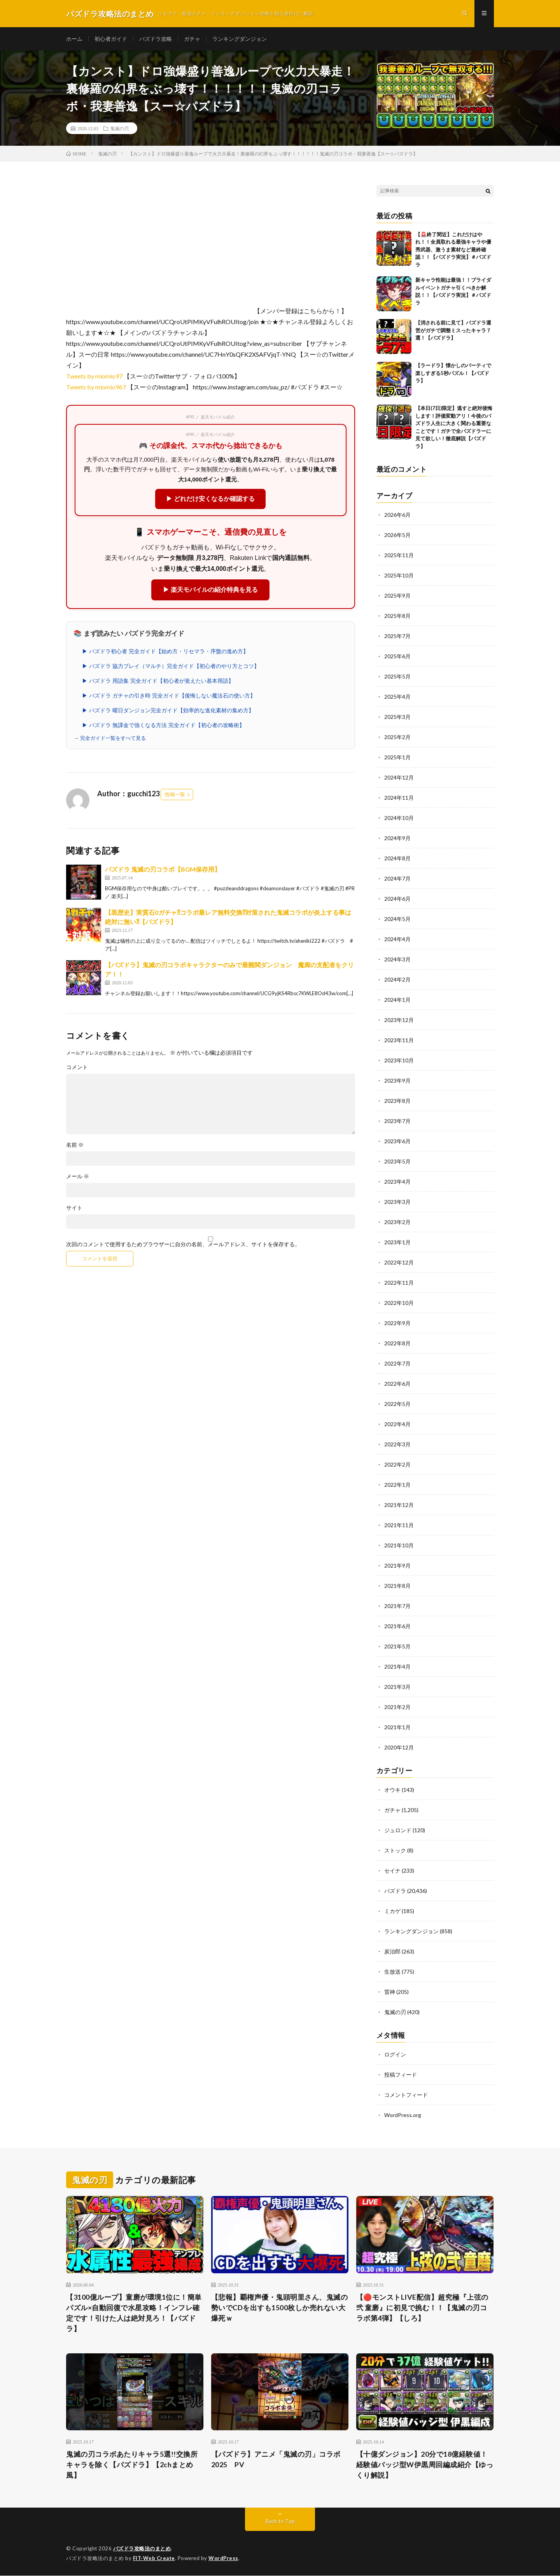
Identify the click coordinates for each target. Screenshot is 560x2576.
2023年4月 (397, 1182)
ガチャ (192, 38)
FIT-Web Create (154, 2558)
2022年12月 (399, 1262)
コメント (77, 1067)
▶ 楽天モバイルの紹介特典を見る (210, 589)
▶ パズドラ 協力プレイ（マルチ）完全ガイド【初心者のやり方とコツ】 (170, 666)
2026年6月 (397, 515)
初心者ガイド (110, 38)
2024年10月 (399, 818)
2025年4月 (397, 697)
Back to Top (280, 2521)
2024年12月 (399, 777)
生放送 (392, 1972)
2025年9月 (397, 596)
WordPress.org (402, 2115)
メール (77, 1176)
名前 (75, 1145)
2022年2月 (397, 1465)
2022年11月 (399, 1283)
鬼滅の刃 (119, 128)
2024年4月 (397, 939)
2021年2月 (397, 1707)
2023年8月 (397, 1101)
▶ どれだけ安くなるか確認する (210, 499)
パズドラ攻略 (155, 38)
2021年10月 (399, 1545)
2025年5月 (397, 676)
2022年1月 (397, 1485)
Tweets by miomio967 (96, 387)
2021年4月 (397, 1667)
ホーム (74, 38)
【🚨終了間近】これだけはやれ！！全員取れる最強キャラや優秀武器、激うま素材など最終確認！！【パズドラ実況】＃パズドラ (453, 249)
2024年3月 (397, 959)
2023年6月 (397, 1141)
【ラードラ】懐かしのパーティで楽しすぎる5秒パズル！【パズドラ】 (453, 373)
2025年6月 (397, 656)
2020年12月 (399, 1747)
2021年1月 (397, 1727)
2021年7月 (397, 1606)
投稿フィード (400, 2075)
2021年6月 (397, 1626)
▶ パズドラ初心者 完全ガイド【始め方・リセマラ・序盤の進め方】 (165, 651)
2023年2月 (397, 1222)
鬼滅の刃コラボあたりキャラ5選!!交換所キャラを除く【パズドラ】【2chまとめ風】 (132, 2465)
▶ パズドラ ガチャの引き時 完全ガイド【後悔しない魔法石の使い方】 (169, 695)
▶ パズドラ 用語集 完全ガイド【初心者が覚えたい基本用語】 (158, 681)
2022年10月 (399, 1303)
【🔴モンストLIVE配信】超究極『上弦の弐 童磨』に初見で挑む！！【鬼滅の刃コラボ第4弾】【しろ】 (422, 2307)
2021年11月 (399, 1525)
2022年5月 (397, 1404)
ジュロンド (397, 1830)
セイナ (392, 1871)
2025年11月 (399, 555)
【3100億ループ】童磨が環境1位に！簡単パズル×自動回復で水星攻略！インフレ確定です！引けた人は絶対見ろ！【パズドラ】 (134, 2313)
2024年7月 (397, 879)
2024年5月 (397, 919)
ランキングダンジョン (239, 38)
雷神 (389, 1992)
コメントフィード (406, 2095)
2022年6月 (397, 1384)
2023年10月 (399, 1060)
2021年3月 (397, 1687)
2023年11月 (399, 1040)
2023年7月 (397, 1121)
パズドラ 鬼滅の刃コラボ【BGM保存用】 (162, 869)
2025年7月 (397, 636)
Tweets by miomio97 (94, 376)
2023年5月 (397, 1161)
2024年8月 (397, 858)
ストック (395, 1850)
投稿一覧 (175, 795)
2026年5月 (397, 535)
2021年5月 (397, 1646)
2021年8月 (397, 1586)
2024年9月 (397, 838)
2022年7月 (397, 1363)
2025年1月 (397, 757)
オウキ (392, 1790)
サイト (74, 1207)
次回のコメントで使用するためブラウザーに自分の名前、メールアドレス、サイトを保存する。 (183, 1244)
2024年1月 (397, 1000)
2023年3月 (397, 1202)
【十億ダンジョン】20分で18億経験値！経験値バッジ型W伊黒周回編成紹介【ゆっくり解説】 (425, 2465)
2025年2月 (397, 737)
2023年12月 (399, 1020)
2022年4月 (397, 1424)
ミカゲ (392, 1911)
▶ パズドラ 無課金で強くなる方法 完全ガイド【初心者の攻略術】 (163, 725)
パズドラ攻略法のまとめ (142, 2549)
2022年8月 (397, 1343)
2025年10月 (399, 575)
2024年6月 (397, 899)
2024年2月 (397, 980)
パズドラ (395, 1891)
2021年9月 (397, 1566)
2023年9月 (397, 1081)
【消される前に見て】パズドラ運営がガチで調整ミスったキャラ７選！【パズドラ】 (453, 330)
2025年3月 (397, 717)
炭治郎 (392, 1951)
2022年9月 (397, 1323)
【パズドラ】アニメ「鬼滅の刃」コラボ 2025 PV (279, 2459)
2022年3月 (397, 1444)
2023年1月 (397, 1242)
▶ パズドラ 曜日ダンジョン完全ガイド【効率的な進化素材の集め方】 (168, 710)
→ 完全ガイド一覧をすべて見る (110, 738)
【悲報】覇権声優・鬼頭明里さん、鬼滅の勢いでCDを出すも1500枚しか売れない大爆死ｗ (279, 2307)
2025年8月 (397, 616)
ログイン (395, 2054)
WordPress (223, 2558)
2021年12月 (399, 1505)
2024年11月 (399, 798)
